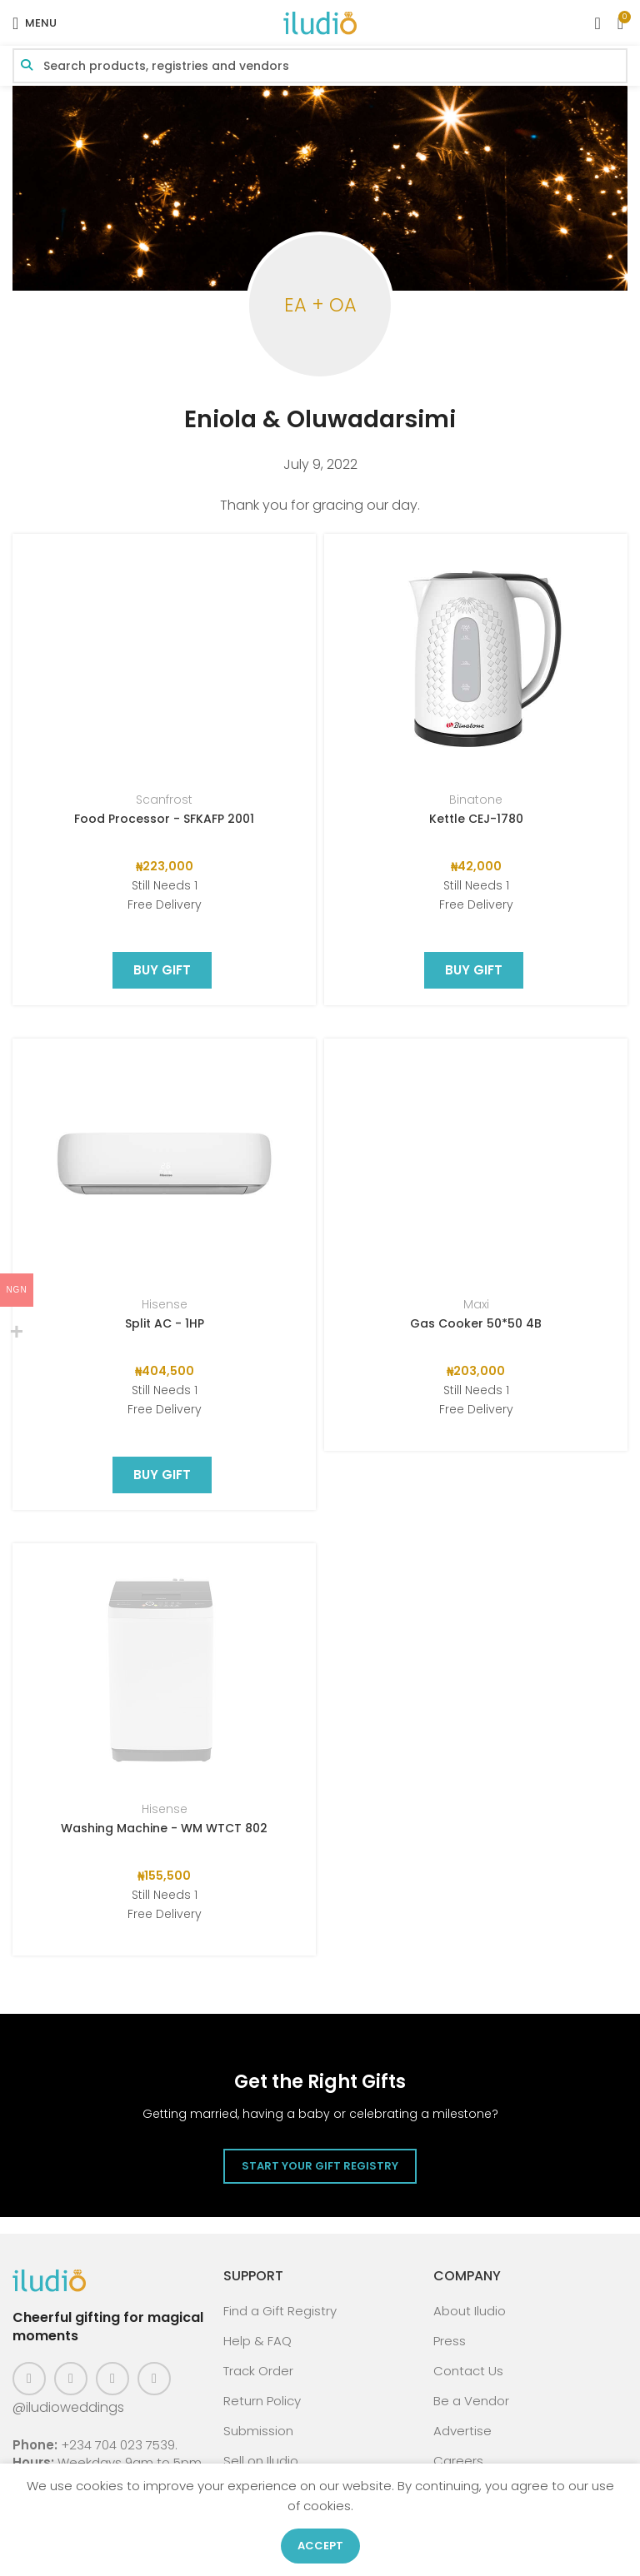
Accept (320, 2546)
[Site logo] (320, 22)
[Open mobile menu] (34, 23)
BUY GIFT (162, 741)
